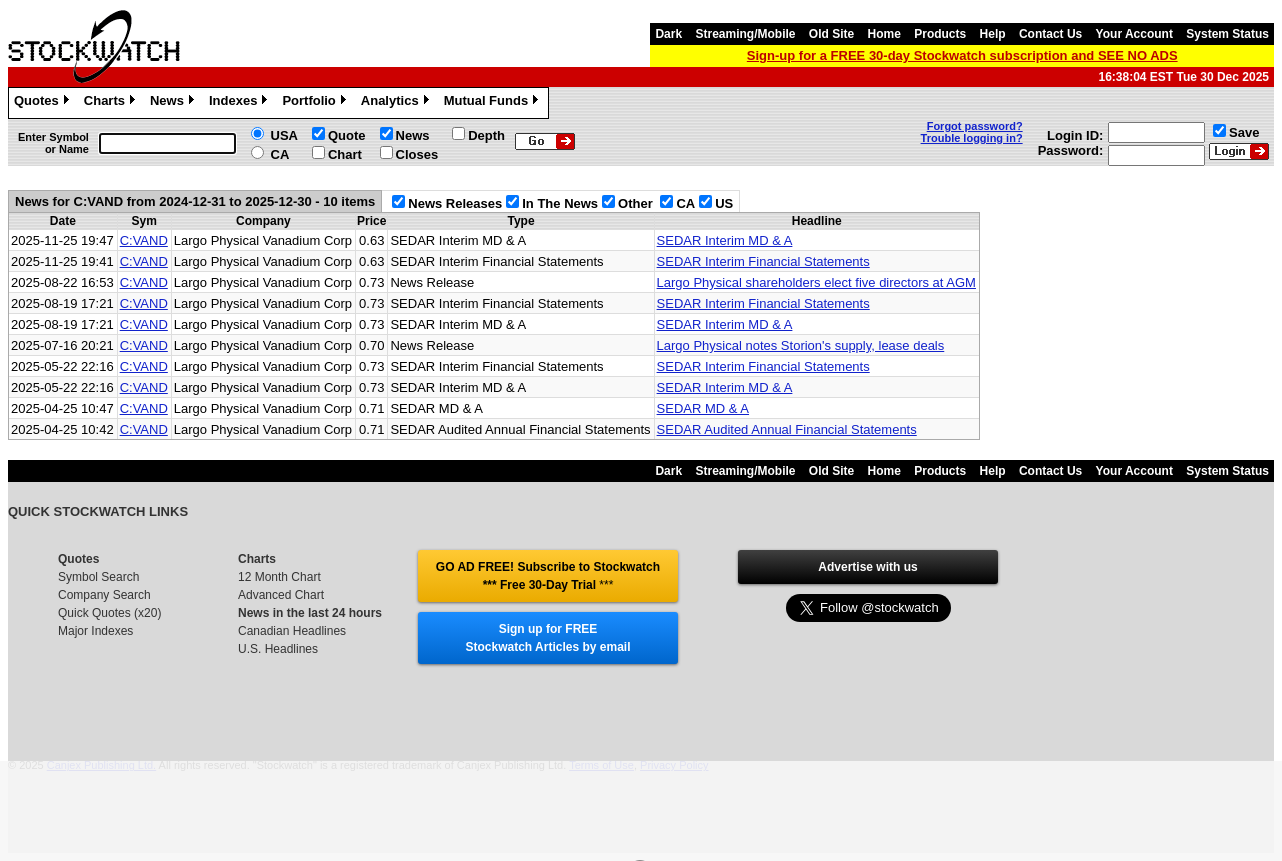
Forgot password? (975, 126)
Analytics (397, 103)
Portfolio (316, 103)
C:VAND (144, 240)
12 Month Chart (279, 577)
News (174, 103)
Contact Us (1050, 34)
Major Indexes (95, 631)
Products (940, 34)
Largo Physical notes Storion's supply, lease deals (801, 345)
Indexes (240, 103)
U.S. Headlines (278, 649)
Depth (486, 135)
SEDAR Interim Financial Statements (763, 261)
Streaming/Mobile (745, 34)
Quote (347, 135)
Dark (668, 34)
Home (884, 34)
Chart (345, 154)
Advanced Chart (281, 595)
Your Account (1134, 34)
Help (993, 34)
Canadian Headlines (292, 631)
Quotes (44, 103)
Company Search (104, 595)
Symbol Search (98, 577)
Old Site (831, 34)
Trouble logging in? (972, 138)
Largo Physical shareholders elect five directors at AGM (816, 282)
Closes (417, 154)
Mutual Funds (494, 103)
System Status (1227, 34)
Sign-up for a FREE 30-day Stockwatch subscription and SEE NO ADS (962, 55)
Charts (112, 103)
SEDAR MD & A (703, 408)
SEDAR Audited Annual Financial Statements (787, 429)
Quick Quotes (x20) (109, 613)
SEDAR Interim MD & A (725, 240)
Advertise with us (867, 567)
